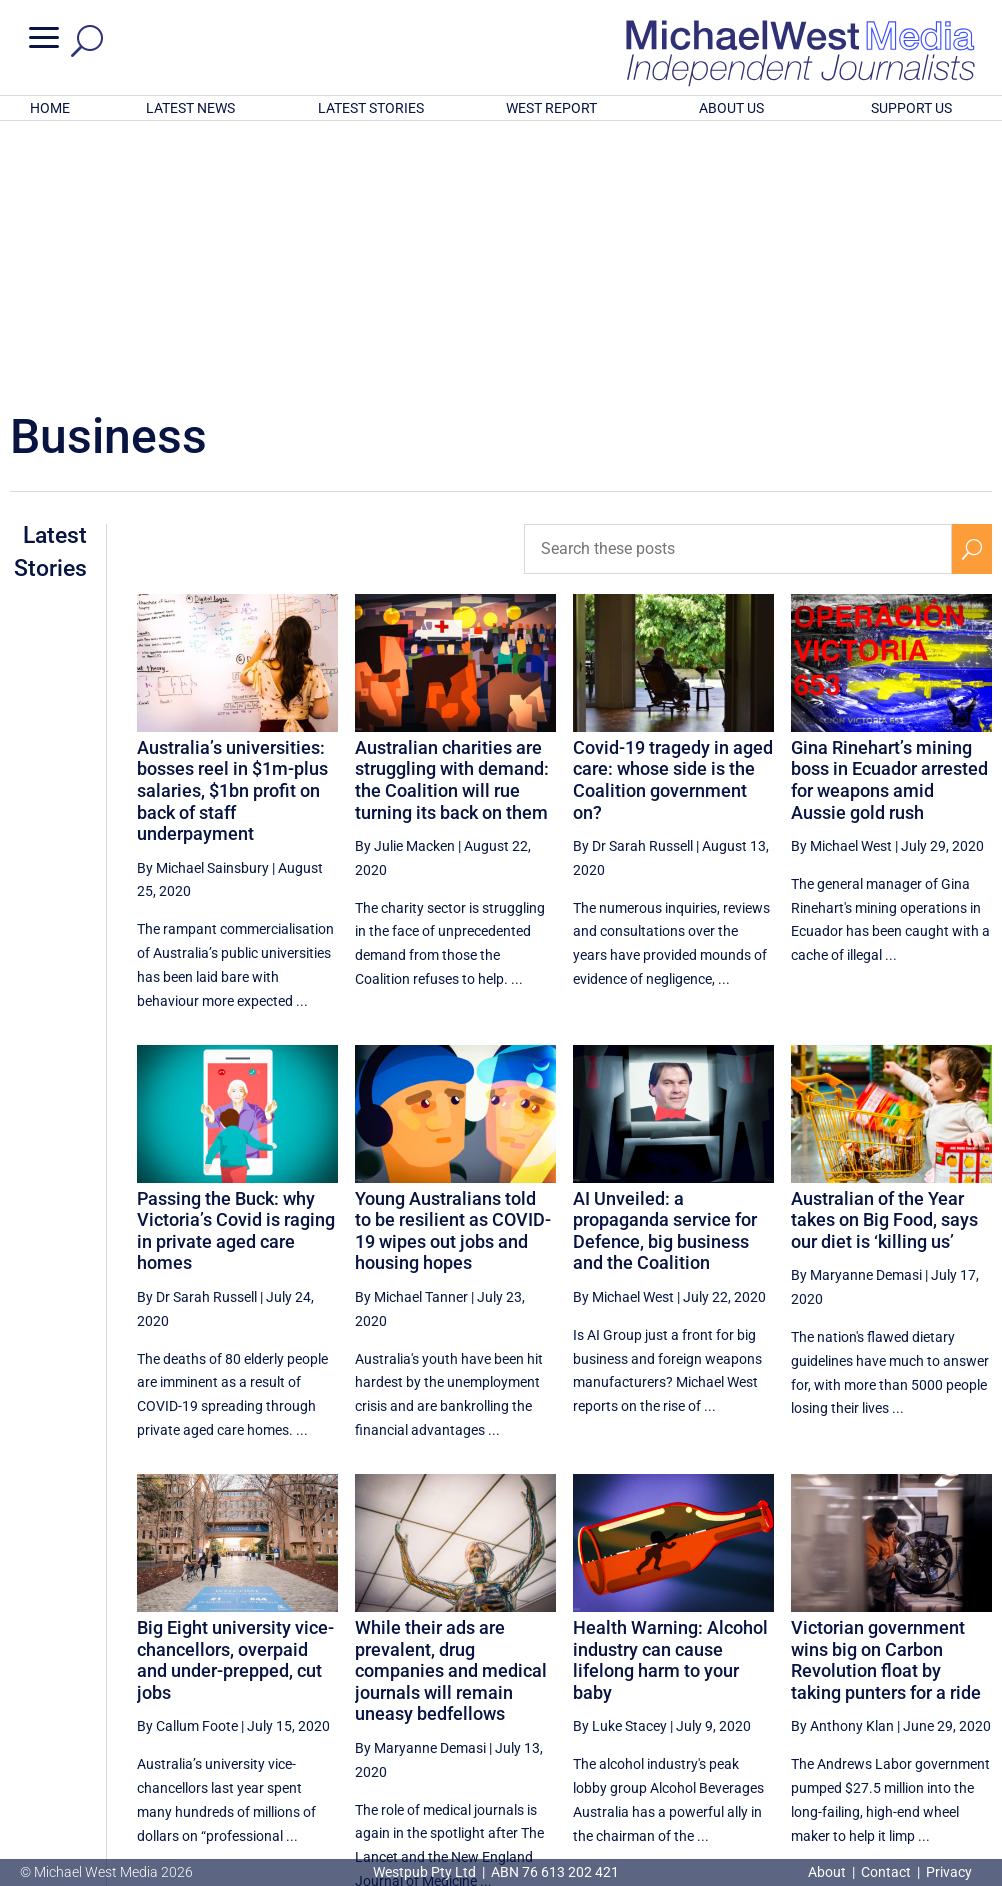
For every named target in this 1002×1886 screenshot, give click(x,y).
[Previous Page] (677, 1702)
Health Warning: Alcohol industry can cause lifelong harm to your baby (670, 1398)
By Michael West (841, 584)
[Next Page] (971, 1702)
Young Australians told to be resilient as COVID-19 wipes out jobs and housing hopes (453, 969)
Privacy (949, 1872)
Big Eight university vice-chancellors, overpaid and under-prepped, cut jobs (235, 1398)
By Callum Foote (187, 1464)
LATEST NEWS (190, 108)
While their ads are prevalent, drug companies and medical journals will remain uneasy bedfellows (451, 1408)
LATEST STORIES (371, 108)
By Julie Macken (405, 584)
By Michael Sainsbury (203, 606)
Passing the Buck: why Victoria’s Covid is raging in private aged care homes (236, 969)
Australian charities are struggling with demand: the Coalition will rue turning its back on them (452, 518)
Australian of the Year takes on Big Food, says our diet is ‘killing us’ (884, 958)
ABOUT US (731, 108)
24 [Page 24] (875, 1703)
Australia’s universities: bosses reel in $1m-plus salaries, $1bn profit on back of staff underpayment (232, 528)
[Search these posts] (738, 287)
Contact (886, 1872)
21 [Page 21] (723, 1703)
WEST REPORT (551, 108)
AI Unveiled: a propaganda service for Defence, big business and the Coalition (665, 969)
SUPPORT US (911, 108)
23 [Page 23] (824, 1703)
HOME (50, 108)
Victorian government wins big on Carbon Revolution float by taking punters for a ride (886, 1398)
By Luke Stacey (620, 1464)
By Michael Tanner (411, 1035)
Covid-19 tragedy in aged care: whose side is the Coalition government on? (673, 518)
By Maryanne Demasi (856, 1013)
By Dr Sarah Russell (633, 584)
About (828, 1872)
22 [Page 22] (774, 1703)
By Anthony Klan (842, 1464)
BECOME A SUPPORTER (902, 1768)
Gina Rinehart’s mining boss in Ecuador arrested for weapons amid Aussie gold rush (889, 518)
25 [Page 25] (926, 1703)
